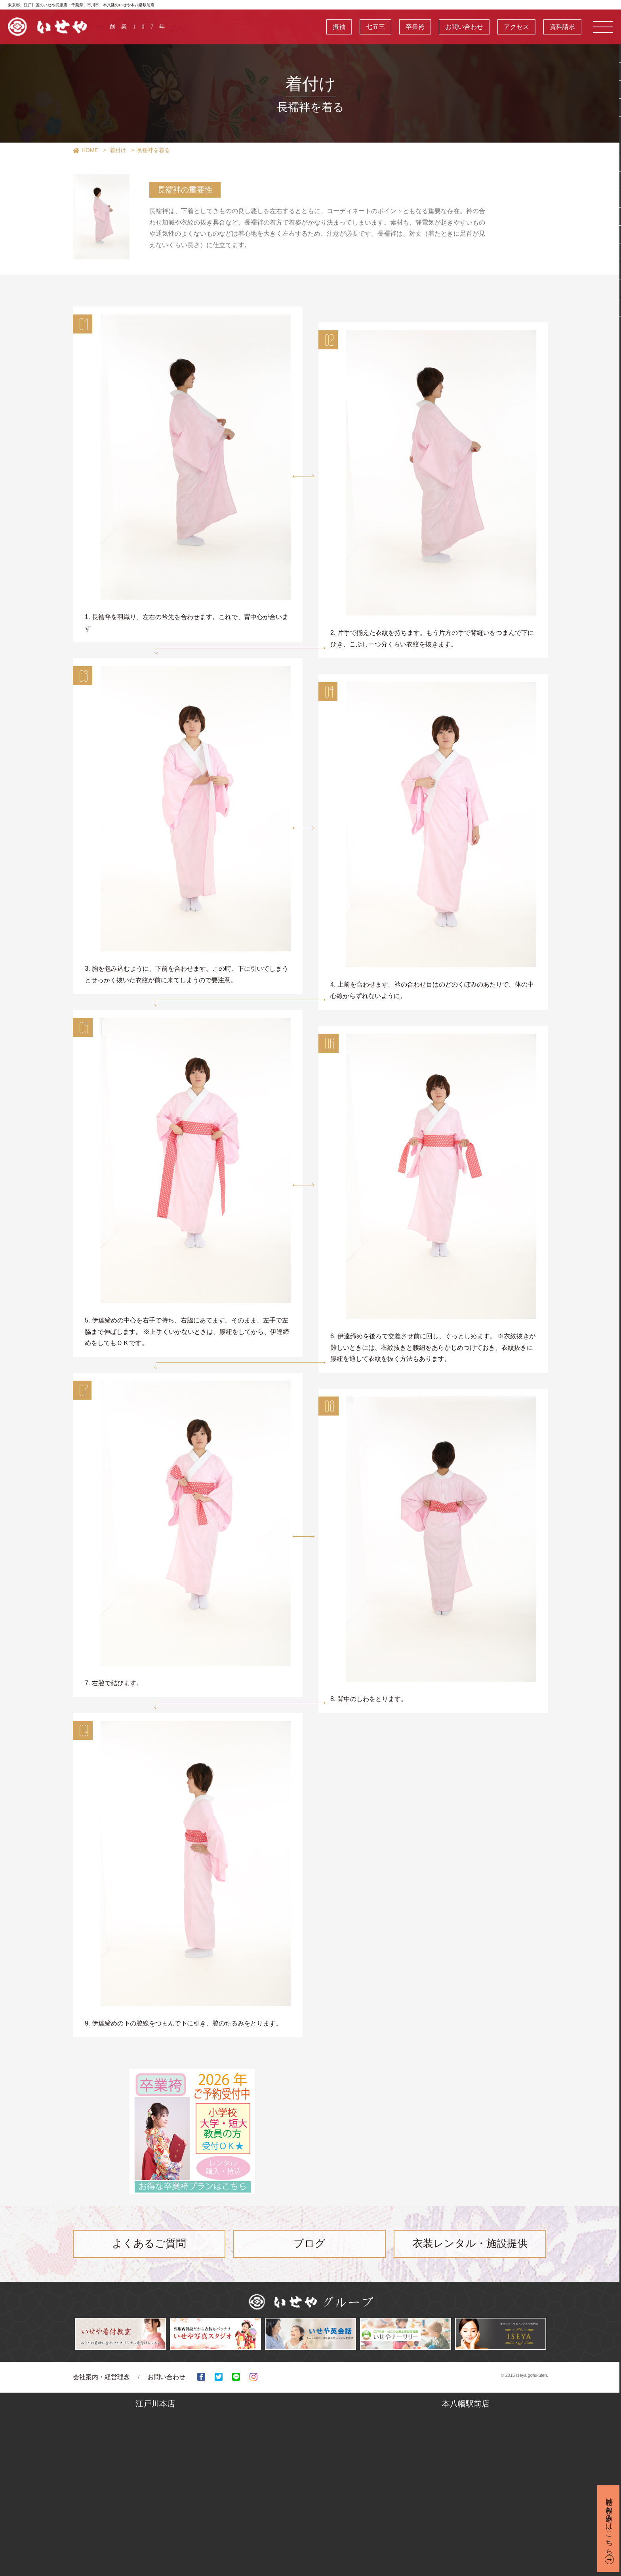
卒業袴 (415, 26)
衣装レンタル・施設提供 (470, 2243)
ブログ (309, 2243)
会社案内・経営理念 (101, 2377)
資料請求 (562, 26)
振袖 (339, 26)
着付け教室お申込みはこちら (609, 2522)
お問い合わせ (464, 26)
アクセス (516, 26)
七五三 (375, 26)
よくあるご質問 (149, 2243)
